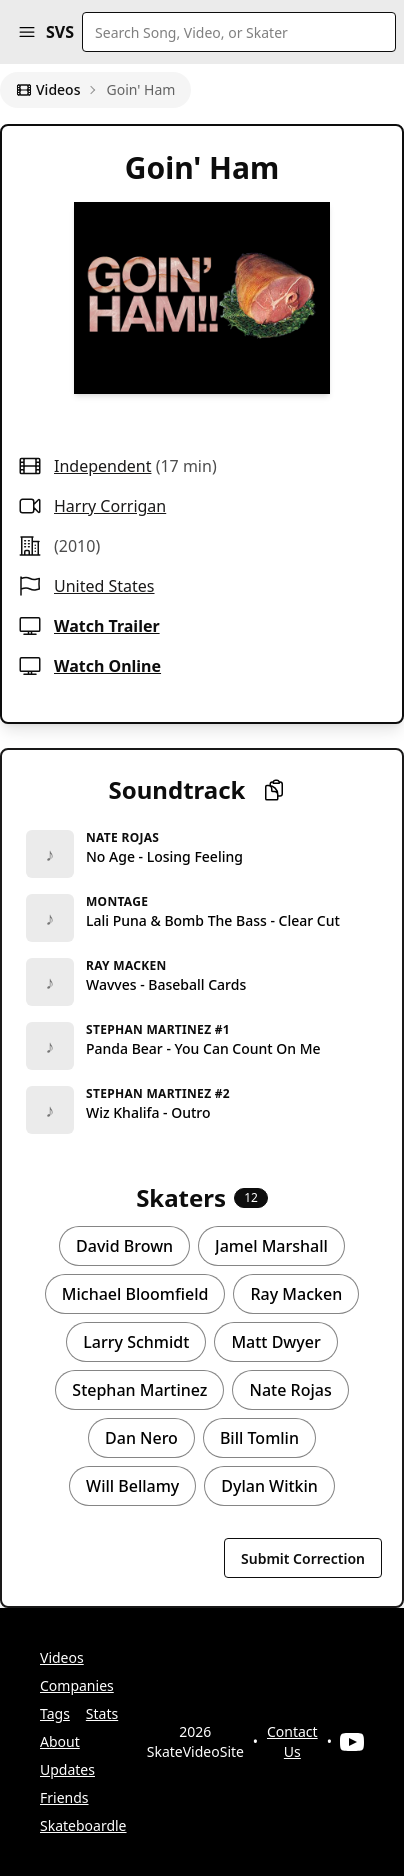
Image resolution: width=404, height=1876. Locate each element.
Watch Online (107, 666)
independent (102, 466)
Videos (48, 89)
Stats (102, 1713)
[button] (27, 32)
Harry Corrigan (110, 506)
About (60, 1741)
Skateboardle (83, 1825)
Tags (55, 1713)
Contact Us (292, 1741)
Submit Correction (303, 1558)
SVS (60, 32)
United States (104, 586)
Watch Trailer (107, 626)
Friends (64, 1797)
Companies (77, 1685)
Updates (67, 1769)
